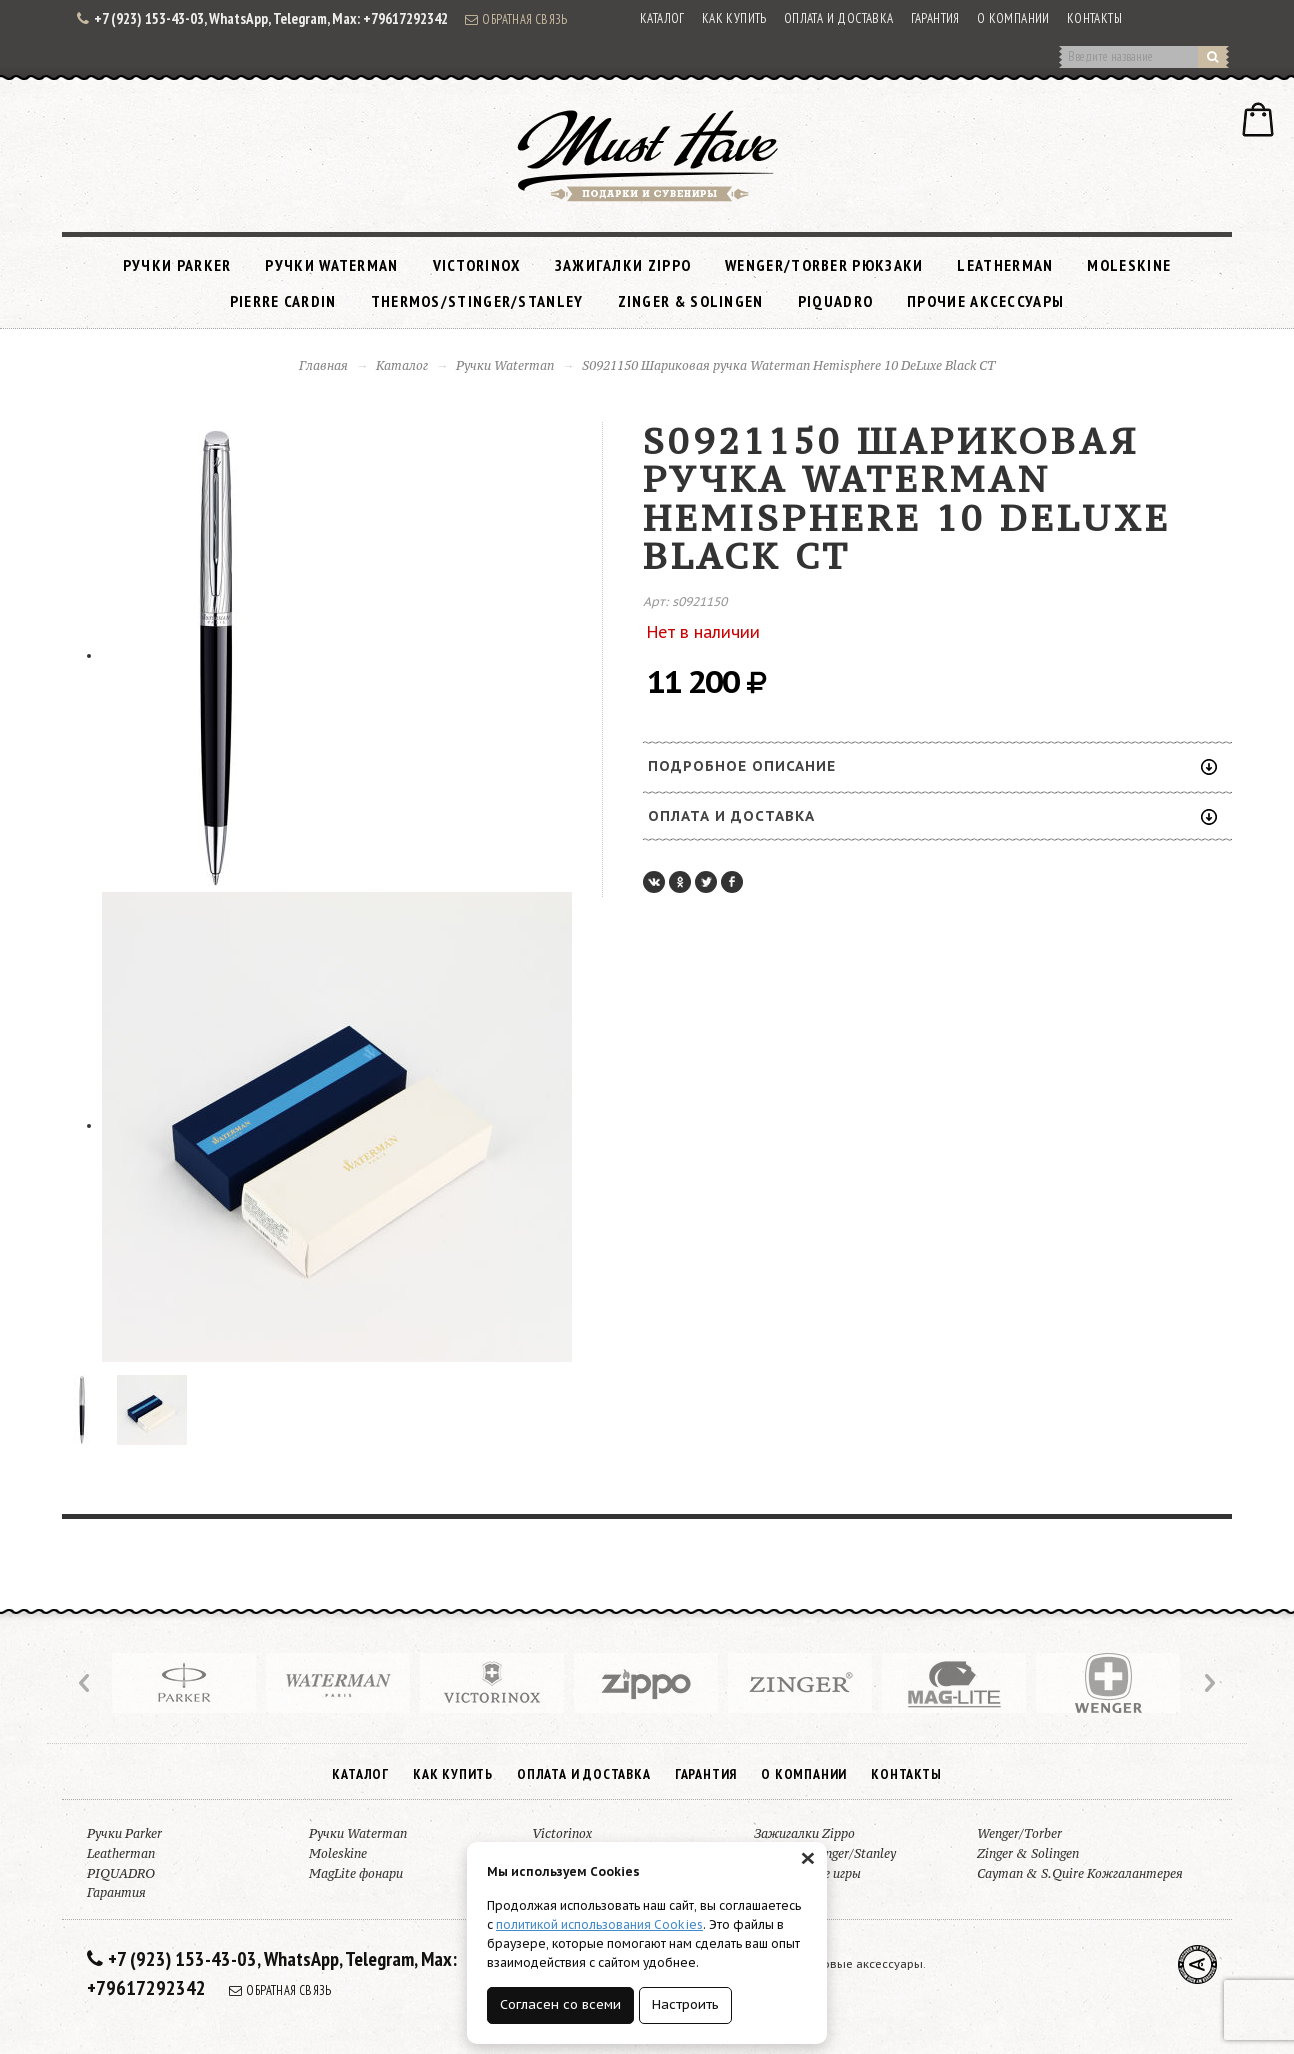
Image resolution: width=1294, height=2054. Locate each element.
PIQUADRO (835, 301)
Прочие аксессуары (985, 301)
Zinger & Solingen (691, 301)
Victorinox (477, 265)
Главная (323, 365)
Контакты (1094, 18)
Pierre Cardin (283, 301)
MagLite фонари (356, 1873)
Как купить (734, 18)
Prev (86, 1683)
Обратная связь (516, 19)
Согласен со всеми (560, 2004)
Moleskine (1129, 265)
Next (1208, 1683)
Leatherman (1005, 265)
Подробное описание (932, 766)
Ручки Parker (177, 265)
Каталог (662, 18)
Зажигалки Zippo (623, 265)
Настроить (685, 2004)
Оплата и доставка (839, 18)
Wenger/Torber (1019, 1833)
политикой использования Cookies (599, 1924)
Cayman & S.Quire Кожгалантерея (1080, 1873)
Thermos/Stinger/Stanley (477, 301)
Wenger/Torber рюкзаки (824, 265)
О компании (1013, 18)
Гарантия (935, 18)
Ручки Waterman (331, 265)
